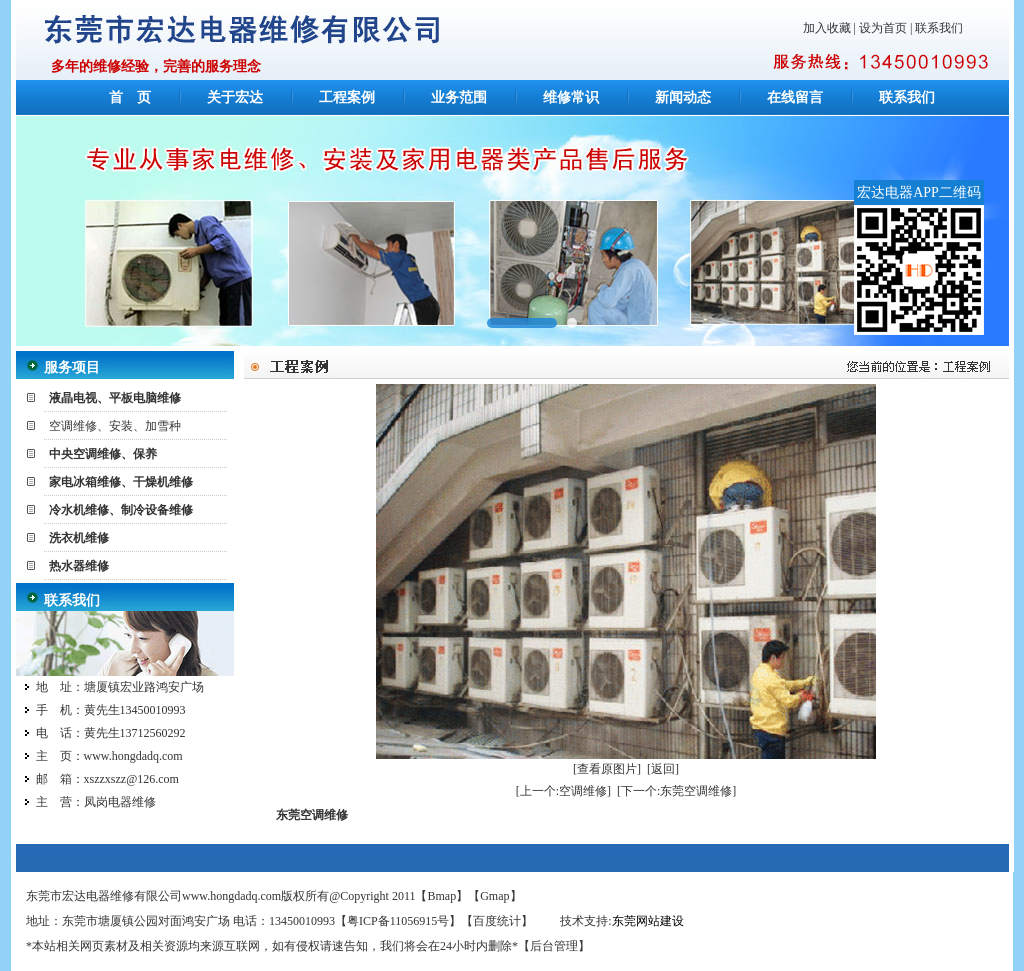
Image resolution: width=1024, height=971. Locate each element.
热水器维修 (79, 566)
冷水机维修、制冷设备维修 (121, 510)
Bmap (442, 896)
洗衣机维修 (79, 538)
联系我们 (939, 28)
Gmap (494, 896)
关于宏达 (235, 97)
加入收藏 (827, 28)
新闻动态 (683, 97)
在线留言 (795, 97)
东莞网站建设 (648, 921)
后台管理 (554, 946)
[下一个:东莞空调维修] (676, 791)
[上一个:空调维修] (563, 791)
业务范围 (459, 97)
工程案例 (347, 97)
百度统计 (497, 921)
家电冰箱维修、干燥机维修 (121, 482)
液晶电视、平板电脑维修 (115, 398)
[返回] (663, 769)
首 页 (130, 97)
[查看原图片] (607, 769)
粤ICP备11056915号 (398, 921)
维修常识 (571, 97)
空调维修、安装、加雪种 (115, 426)
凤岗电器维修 (120, 802)
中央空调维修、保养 (103, 454)
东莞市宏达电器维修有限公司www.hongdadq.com (153, 896)
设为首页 (883, 28)
